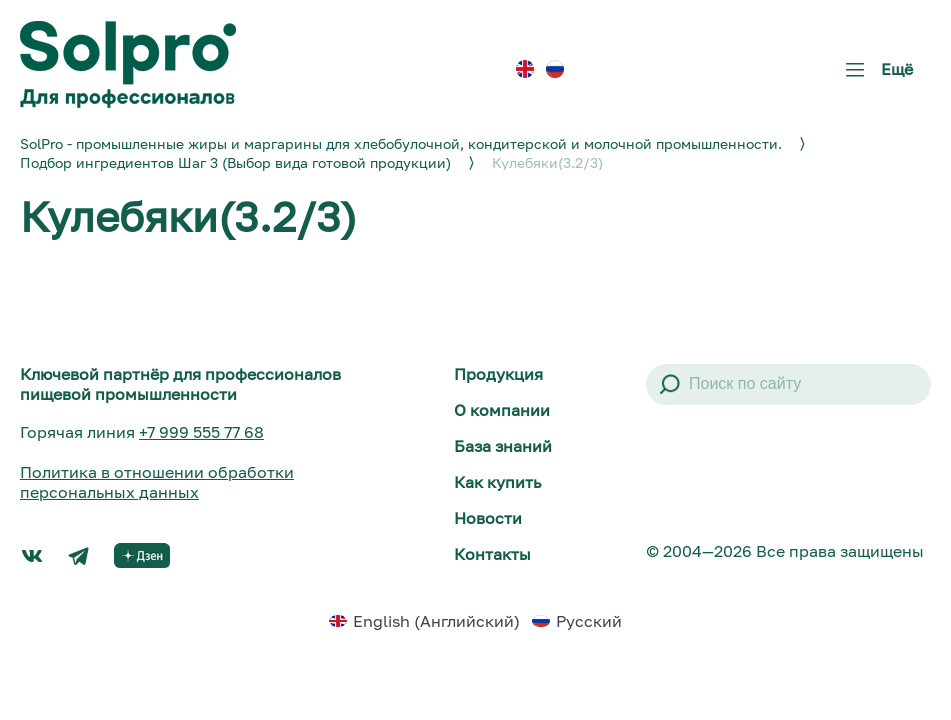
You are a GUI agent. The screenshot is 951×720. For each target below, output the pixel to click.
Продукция (498, 374)
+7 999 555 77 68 (201, 432)
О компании (502, 410)
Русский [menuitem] (589, 621)
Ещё (875, 76)
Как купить (497, 482)
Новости (488, 518)
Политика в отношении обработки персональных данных (157, 482)
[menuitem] (525, 68)
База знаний (503, 446)
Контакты (492, 554)
